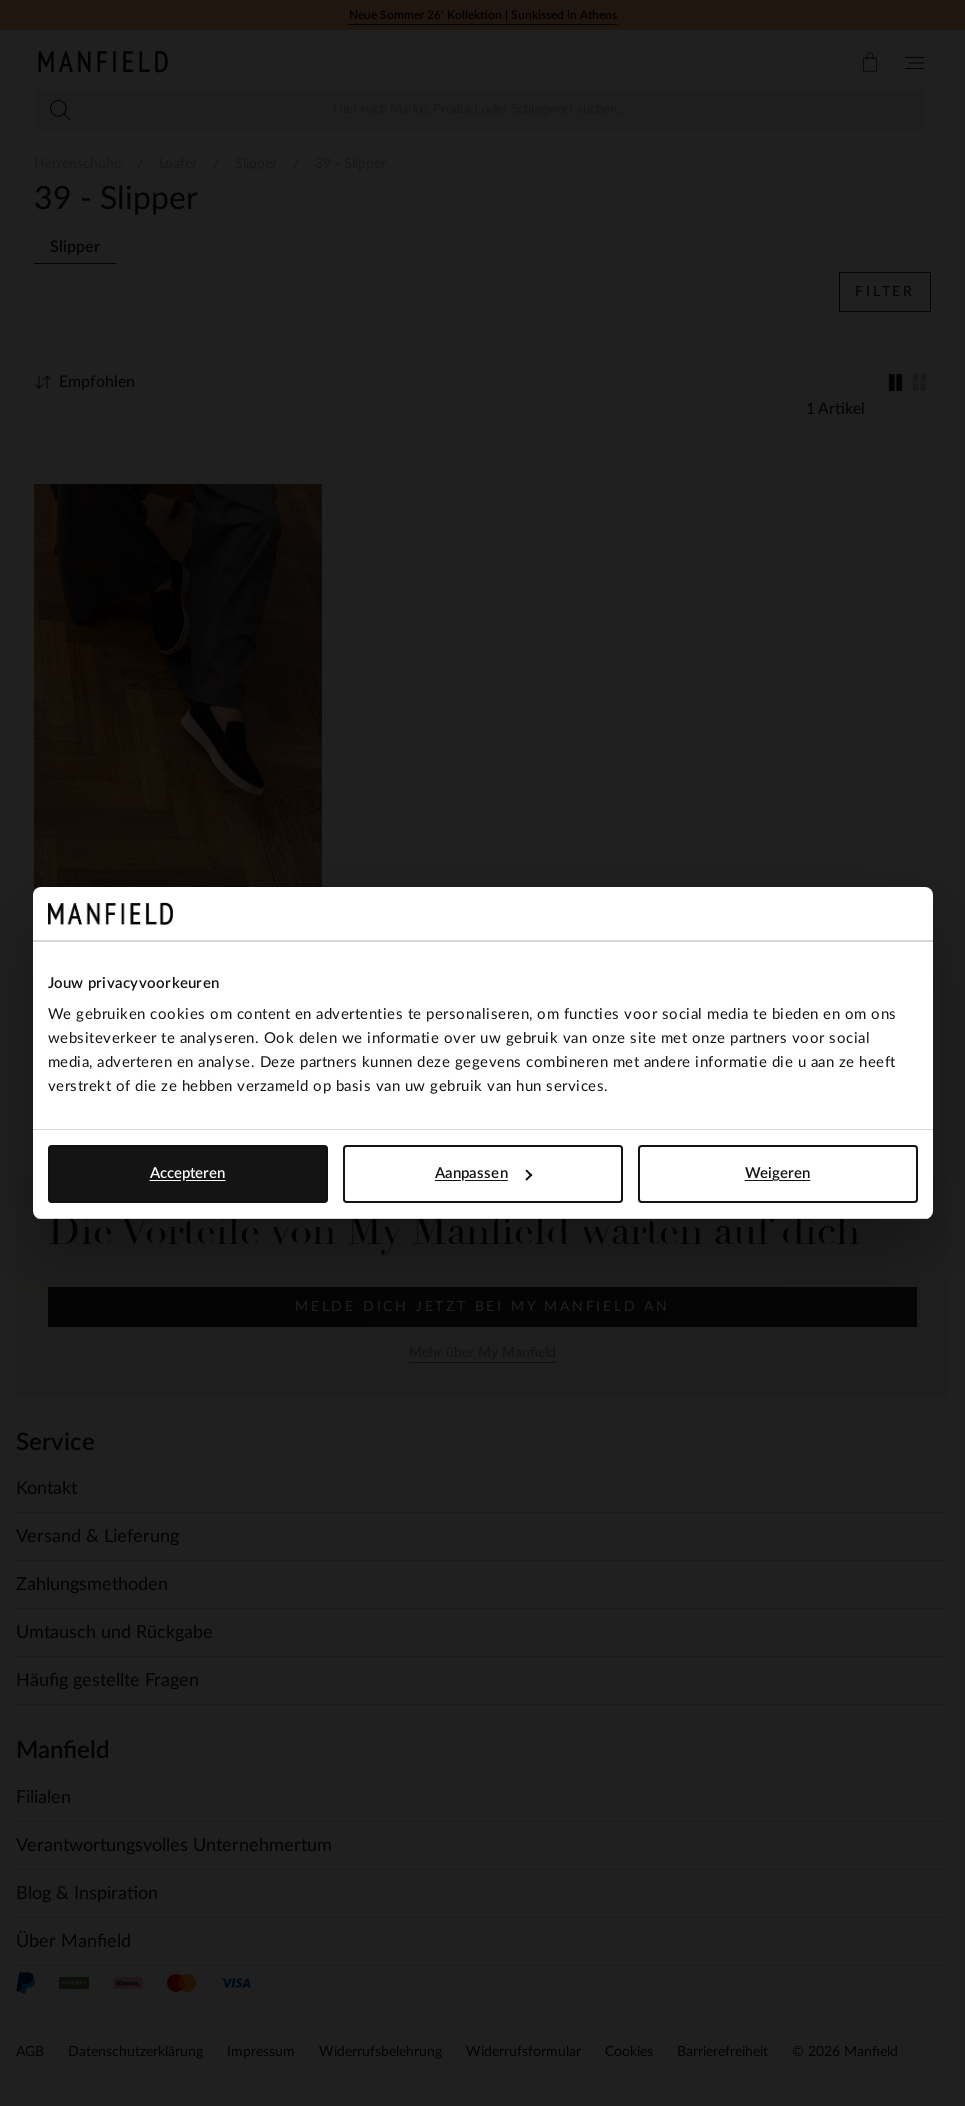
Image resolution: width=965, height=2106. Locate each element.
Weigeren (778, 1173)
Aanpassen (483, 1173)
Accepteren (188, 1173)
